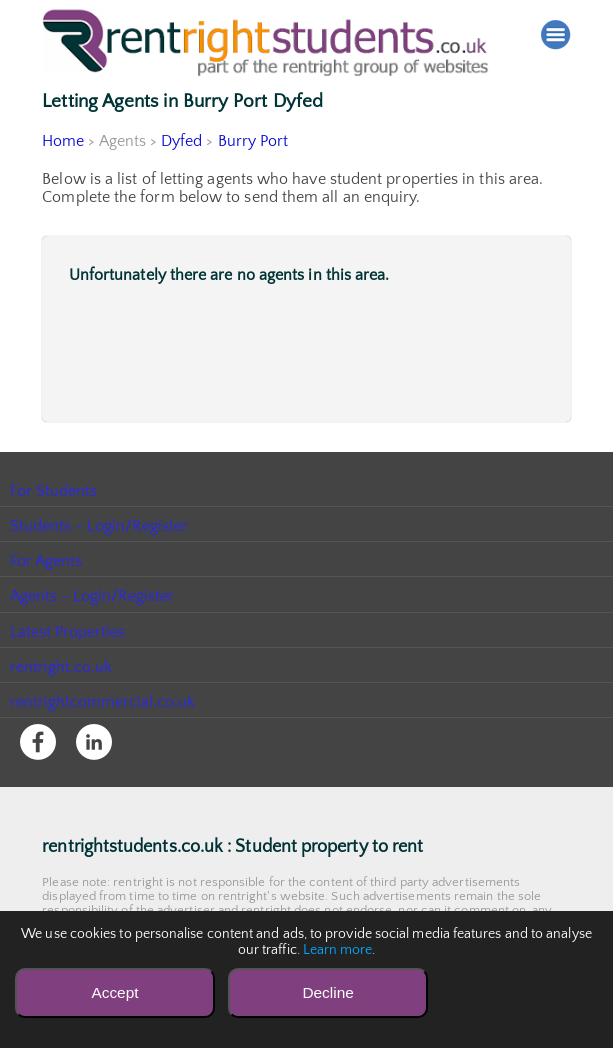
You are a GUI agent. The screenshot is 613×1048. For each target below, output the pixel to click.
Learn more (338, 950)
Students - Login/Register (100, 526)
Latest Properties (68, 632)
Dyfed (182, 141)
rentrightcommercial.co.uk (103, 702)
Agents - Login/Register (93, 596)
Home (63, 141)
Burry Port (253, 141)
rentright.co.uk (61, 667)
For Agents (46, 561)
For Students (54, 491)
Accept (114, 992)
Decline (327, 992)
